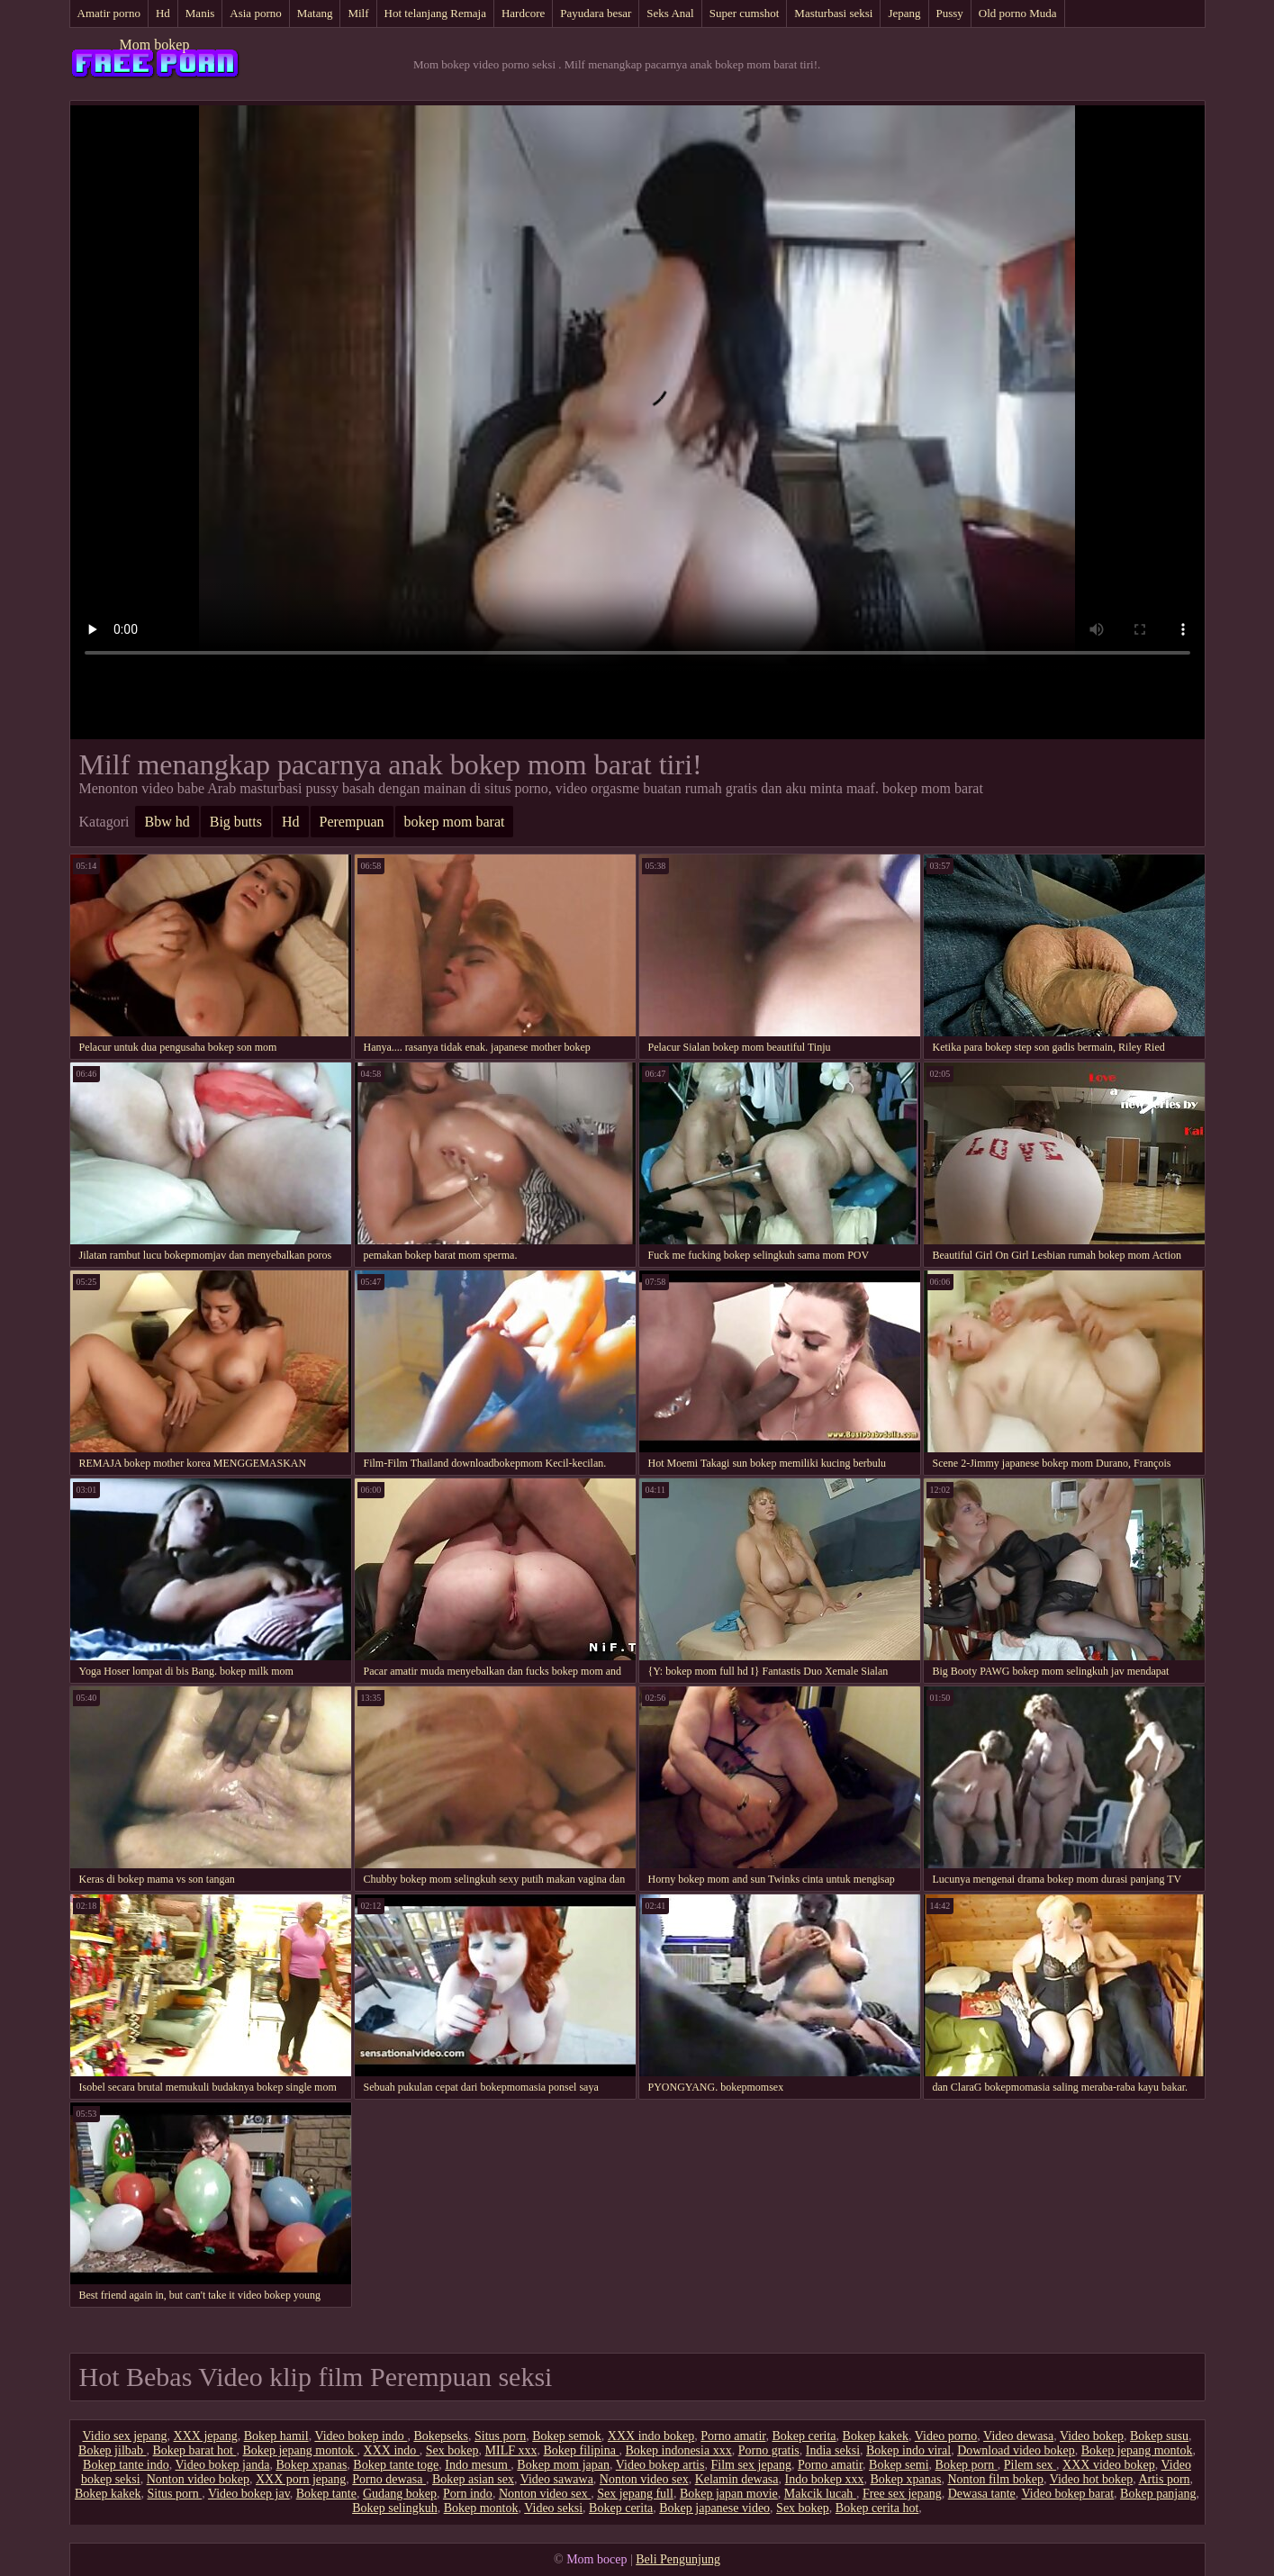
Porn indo (467, 2493)
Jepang (904, 13)
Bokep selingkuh (395, 2508)
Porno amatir (732, 2436)
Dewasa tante (982, 2493)
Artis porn (1163, 2479)
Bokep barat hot (194, 2450)
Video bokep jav (249, 2493)
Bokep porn (966, 2465)
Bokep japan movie (729, 2493)
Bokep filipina (581, 2450)
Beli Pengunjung (678, 2559)
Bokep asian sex (473, 2479)
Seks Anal (669, 13)
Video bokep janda (223, 2465)
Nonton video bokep (198, 2479)
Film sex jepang (750, 2465)
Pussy (949, 13)
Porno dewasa (389, 2479)
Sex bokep (452, 2450)
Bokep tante (326, 2493)
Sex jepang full (635, 2493)
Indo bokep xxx (824, 2479)
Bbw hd (166, 821)
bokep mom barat (454, 821)
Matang (315, 13)
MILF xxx (511, 2450)
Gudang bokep (400, 2493)
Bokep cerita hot (877, 2508)
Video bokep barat (1068, 2493)
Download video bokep (1016, 2450)
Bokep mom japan (563, 2465)
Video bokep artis (660, 2465)
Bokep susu (1159, 2436)
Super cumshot (744, 13)
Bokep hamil (276, 2436)
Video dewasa (1018, 2436)
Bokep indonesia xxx (678, 2450)
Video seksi (553, 2508)
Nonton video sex (644, 2479)
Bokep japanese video (714, 2508)
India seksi (833, 2450)
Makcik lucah (820, 2493)
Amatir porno (108, 13)
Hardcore (523, 13)
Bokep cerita (804, 2436)
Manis (200, 13)
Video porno (946, 2436)
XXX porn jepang (301, 2479)
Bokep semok (566, 2436)
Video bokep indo (360, 2436)
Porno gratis (769, 2450)
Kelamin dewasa (737, 2479)
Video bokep (1092, 2436)
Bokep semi (899, 2465)
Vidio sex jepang (125, 2436)
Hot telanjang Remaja (435, 13)
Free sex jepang (902, 2493)
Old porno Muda (1018, 13)
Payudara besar (595, 13)
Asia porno (255, 13)
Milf (358, 13)
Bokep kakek (875, 2436)
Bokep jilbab (112, 2450)
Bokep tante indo (126, 2465)
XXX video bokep (1108, 2465)
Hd (163, 13)
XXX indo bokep (651, 2436)
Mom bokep (155, 44)
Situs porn (500, 2436)
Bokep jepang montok (299, 2450)
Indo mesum (478, 2465)
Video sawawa (556, 2479)
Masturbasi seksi (833, 13)
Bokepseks (440, 2436)
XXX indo (392, 2450)
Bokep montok (481, 2508)
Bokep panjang (1158, 2493)
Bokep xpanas (311, 2465)
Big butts (236, 821)
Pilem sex (1030, 2465)
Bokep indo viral (908, 2450)
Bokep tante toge (395, 2465)
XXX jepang (206, 2436)
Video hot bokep (1091, 2479)
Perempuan (352, 821)
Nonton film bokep (995, 2479)
